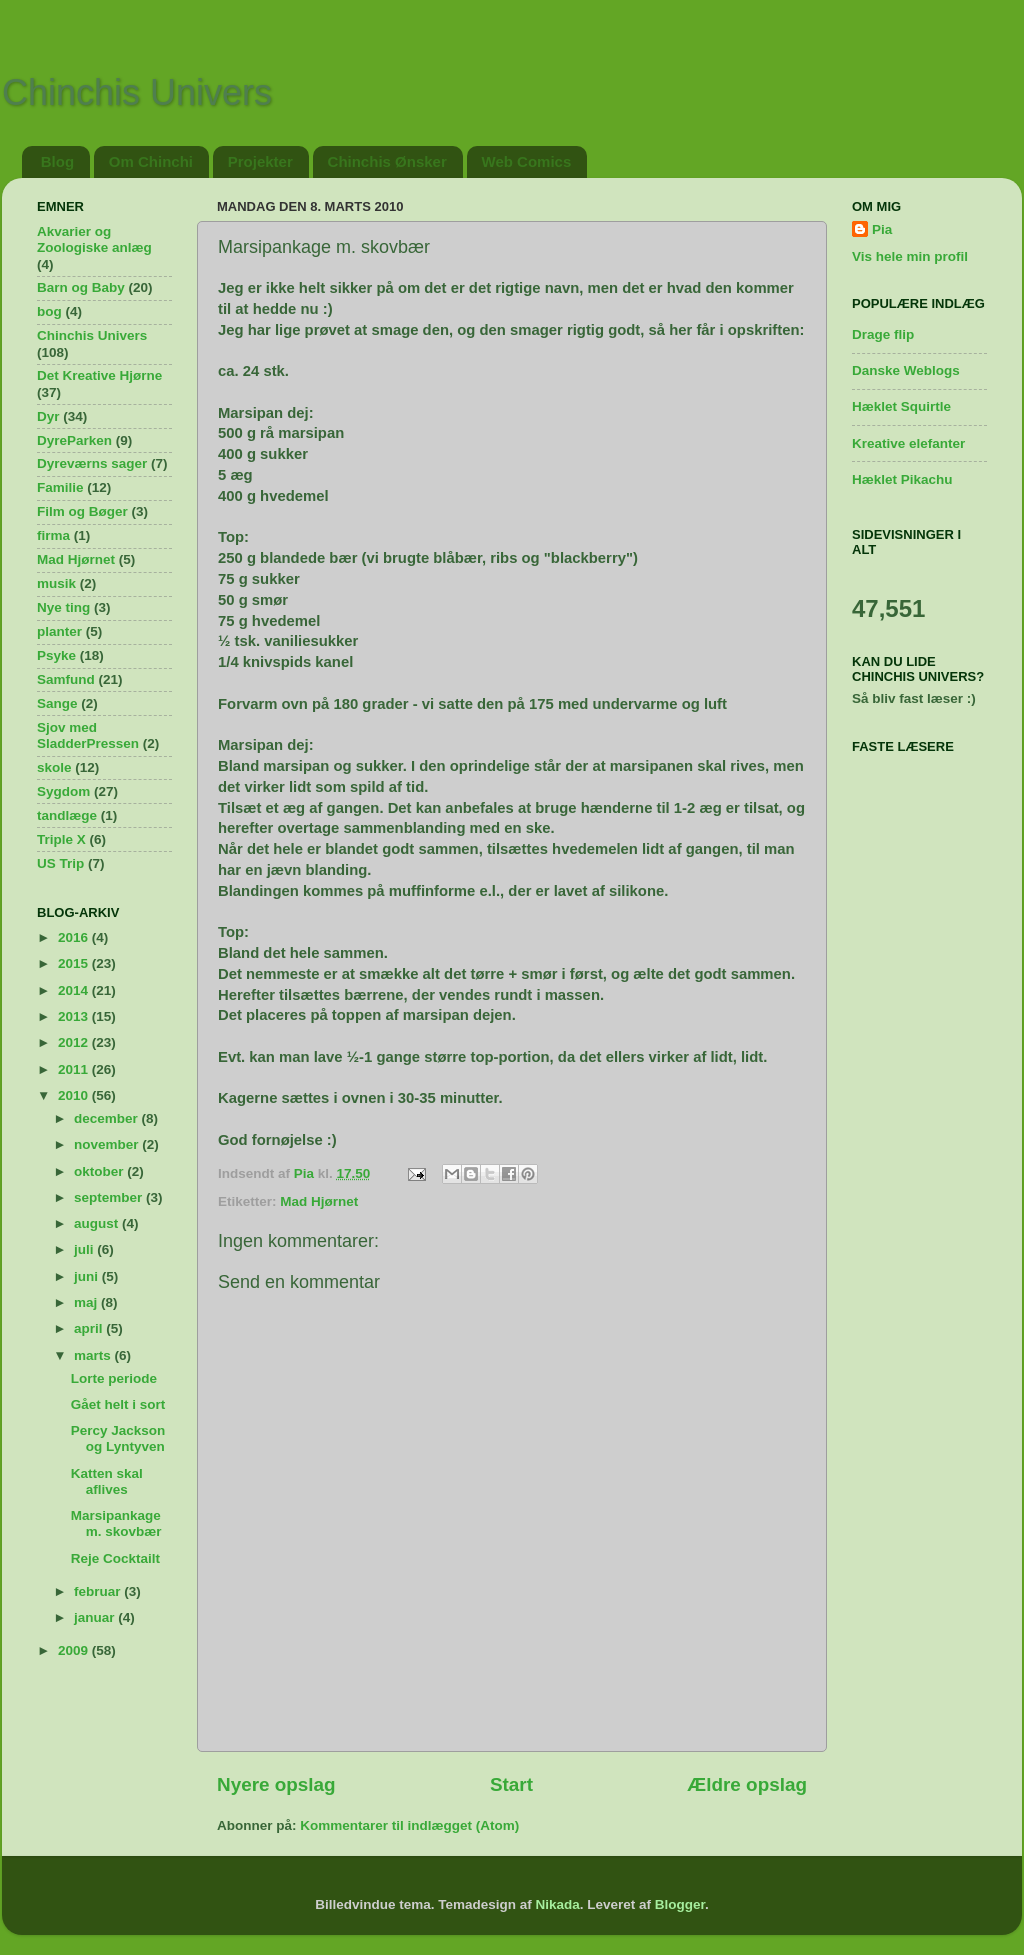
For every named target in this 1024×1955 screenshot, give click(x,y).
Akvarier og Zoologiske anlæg (94, 239)
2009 (75, 1650)
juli (85, 1249)
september (110, 1197)
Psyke (56, 655)
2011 (75, 1069)
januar (96, 1617)
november (108, 1144)
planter (59, 631)
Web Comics (527, 161)
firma (53, 535)
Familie (60, 487)
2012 (75, 1042)
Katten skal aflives (107, 1481)
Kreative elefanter (908, 443)
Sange (57, 703)
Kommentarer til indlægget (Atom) (409, 1825)
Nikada (557, 1904)
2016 (75, 937)
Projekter (260, 161)
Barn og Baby (81, 287)
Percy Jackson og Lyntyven (118, 1438)
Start (511, 1784)
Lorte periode (114, 1378)
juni (88, 1276)
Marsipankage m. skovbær (116, 1523)
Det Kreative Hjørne (99, 375)
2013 (75, 1016)
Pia (882, 229)
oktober (100, 1171)
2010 (75, 1095)
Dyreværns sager (92, 463)
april (90, 1328)
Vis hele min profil (910, 256)
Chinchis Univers (137, 92)
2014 (75, 990)
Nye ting (63, 607)
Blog (57, 161)
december (108, 1118)
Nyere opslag (276, 1784)
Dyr (48, 416)
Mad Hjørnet (319, 1201)
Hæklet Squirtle (901, 406)
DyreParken (74, 440)
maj (87, 1302)
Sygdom (63, 791)
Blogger (680, 1904)
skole (54, 767)
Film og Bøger (82, 511)
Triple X (61, 839)
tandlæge (67, 815)
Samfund (66, 679)
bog (49, 311)
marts (94, 1355)
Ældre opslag (747, 1784)
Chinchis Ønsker (387, 161)
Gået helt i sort (118, 1404)
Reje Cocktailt (115, 1558)
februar (99, 1591)
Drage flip (883, 334)
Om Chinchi (151, 161)
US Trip (60, 863)
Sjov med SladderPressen (88, 735)
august (98, 1223)
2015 (75, 963)
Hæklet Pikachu (902, 479)
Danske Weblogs (906, 370)
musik (56, 583)
